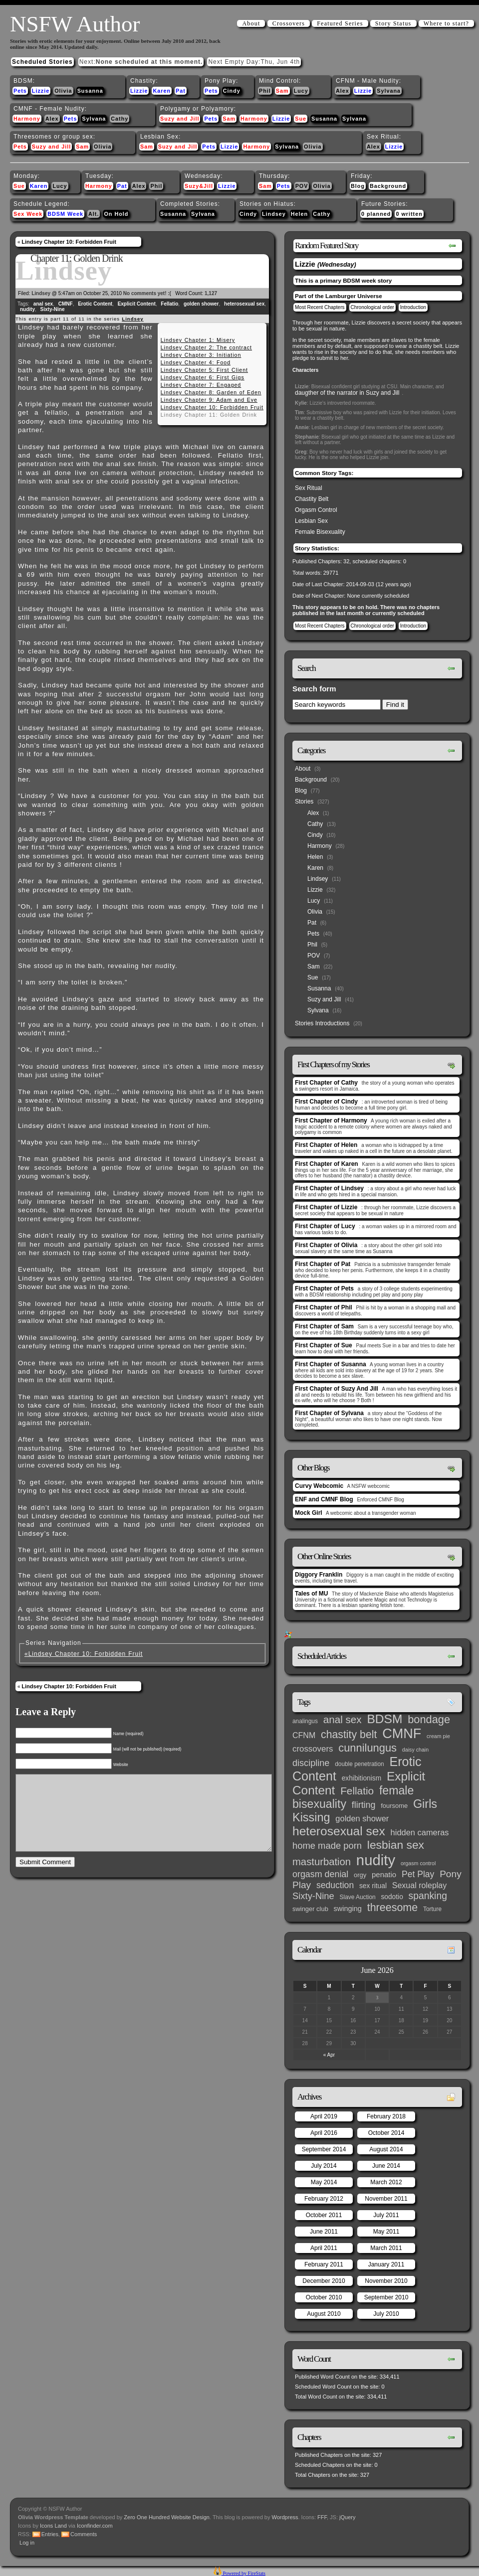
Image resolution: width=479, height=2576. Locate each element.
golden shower (201, 304)
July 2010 (386, 2313)
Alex (342, 91)
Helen (299, 214)
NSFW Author (75, 23)
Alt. (93, 214)
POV (301, 186)
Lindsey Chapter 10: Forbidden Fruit (68, 242)
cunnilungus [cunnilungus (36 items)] (367, 1748)
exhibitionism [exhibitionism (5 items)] (361, 1778)
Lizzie (40, 91)
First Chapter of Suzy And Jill (336, 1388)
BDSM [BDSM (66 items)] (384, 1719)
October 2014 (386, 2132)
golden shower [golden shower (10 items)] (362, 1818)
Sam (282, 91)
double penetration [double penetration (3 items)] (359, 1764)
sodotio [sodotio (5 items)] (392, 1897)
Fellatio (169, 304)
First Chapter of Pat (322, 1264)
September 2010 (386, 2297)
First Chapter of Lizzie (326, 1207)
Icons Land (53, 2526)
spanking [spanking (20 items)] (428, 1896)
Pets (20, 91)
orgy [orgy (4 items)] (360, 1875)
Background (388, 186)
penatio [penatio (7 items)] (384, 1874)
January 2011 (386, 2264)
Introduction (413, 307)
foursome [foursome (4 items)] (394, 1805)
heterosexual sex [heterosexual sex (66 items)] (338, 1831)
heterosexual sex (244, 304)
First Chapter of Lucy (325, 1226)
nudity (27, 309)
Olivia (63, 91)
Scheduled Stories (42, 61)
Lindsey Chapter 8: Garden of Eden (211, 392)
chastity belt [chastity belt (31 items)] (349, 1735)
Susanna (90, 91)
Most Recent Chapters (320, 307)
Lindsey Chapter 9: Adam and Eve (209, 400)
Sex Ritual (308, 487)
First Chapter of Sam (324, 1326)
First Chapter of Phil (323, 1307)
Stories (304, 801)
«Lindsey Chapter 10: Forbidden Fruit (83, 1653)
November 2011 (386, 2198)
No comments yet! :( (147, 293)
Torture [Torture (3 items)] (432, 1909)
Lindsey (274, 214)
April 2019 (323, 2116)
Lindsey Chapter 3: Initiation (201, 355)
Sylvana (389, 91)
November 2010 (386, 2280)
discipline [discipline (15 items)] (310, 1763)
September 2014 (324, 2149)
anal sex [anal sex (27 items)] (342, 1719)
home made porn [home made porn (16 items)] (327, 1845)
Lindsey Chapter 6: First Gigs (202, 377)
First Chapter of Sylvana (329, 1413)
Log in (26, 2543)
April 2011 (323, 2248)
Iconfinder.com (95, 2526)
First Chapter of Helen (326, 1144)
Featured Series (340, 23)
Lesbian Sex (311, 520)
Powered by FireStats (243, 2573)
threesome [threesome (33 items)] (392, 1908)
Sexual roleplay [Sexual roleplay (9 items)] (419, 1885)
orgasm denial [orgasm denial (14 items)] (320, 1874)
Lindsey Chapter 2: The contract (206, 347)
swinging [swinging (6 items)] (348, 1909)
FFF (322, 2517)
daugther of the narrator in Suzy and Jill (347, 392)
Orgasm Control (316, 509)
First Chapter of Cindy (326, 1101)
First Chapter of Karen (326, 1163)
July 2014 (323, 2165)
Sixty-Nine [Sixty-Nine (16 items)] (313, 1896)
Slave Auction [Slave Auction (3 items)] (358, 1897)
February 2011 (323, 2264)
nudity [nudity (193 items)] (375, 1860)
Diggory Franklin (318, 1574)
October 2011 (324, 2215)
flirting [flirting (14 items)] (364, 1805)
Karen (162, 91)
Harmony (26, 119)
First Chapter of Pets (324, 1288)
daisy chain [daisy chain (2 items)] (415, 1750)
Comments (83, 2534)
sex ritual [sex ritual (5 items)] (373, 1886)
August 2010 (323, 2313)
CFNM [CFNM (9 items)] (303, 1735)
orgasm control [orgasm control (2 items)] (418, 1863)
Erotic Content (95, 304)
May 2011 (386, 2231)
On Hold (116, 214)
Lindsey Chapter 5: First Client (204, 370)
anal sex (43, 304)
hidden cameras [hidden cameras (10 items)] (420, 1832)
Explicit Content (137, 304)
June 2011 (324, 2231)
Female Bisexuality (320, 531)
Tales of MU (311, 1593)
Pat (181, 91)
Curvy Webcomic (319, 1485)
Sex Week (27, 214)
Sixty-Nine (52, 309)
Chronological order (372, 307)
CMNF (65, 304)
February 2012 (323, 2198)
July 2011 (386, 2215)
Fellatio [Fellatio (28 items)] (357, 1790)
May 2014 (324, 2182)
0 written (409, 214)
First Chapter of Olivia (326, 1245)
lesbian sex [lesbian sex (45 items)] (395, 1844)
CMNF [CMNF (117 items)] (401, 1733)
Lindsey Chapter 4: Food (196, 362)
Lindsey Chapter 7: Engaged (201, 385)
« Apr (329, 2055)
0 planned (376, 214)
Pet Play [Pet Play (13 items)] (418, 1874)
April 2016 (323, 2132)
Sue (300, 119)
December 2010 (323, 2280)
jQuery (347, 2517)
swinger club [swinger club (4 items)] (310, 1909)
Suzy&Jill (199, 186)
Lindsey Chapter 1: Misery (198, 340)
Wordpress (285, 2517)
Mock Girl (308, 1512)
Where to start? (446, 23)
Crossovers (288, 23)
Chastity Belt (311, 498)
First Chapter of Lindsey (329, 1188)
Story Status (393, 23)
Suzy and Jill (179, 119)
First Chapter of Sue (323, 1345)
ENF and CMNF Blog (324, 1499)
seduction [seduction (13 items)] (335, 1885)
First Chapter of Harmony (331, 1120)
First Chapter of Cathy (326, 1082)
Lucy (301, 91)
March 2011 (386, 2248)
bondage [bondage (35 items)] (429, 1719)
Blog (358, 186)
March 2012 (386, 2182)
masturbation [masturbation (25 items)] (321, 1861)
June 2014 (386, 2165)
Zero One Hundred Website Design (166, 2517)
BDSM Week (65, 214)
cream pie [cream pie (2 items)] (438, 1736)
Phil (265, 91)
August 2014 (386, 2149)
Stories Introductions (322, 1023)
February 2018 (386, 2116)
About (251, 23)
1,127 (211, 293)
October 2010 (324, 2297)
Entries (49, 2534)
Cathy (119, 119)
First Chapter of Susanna (330, 1364)
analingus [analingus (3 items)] (305, 1721)
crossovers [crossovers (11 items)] (312, 1749)
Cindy (231, 91)
